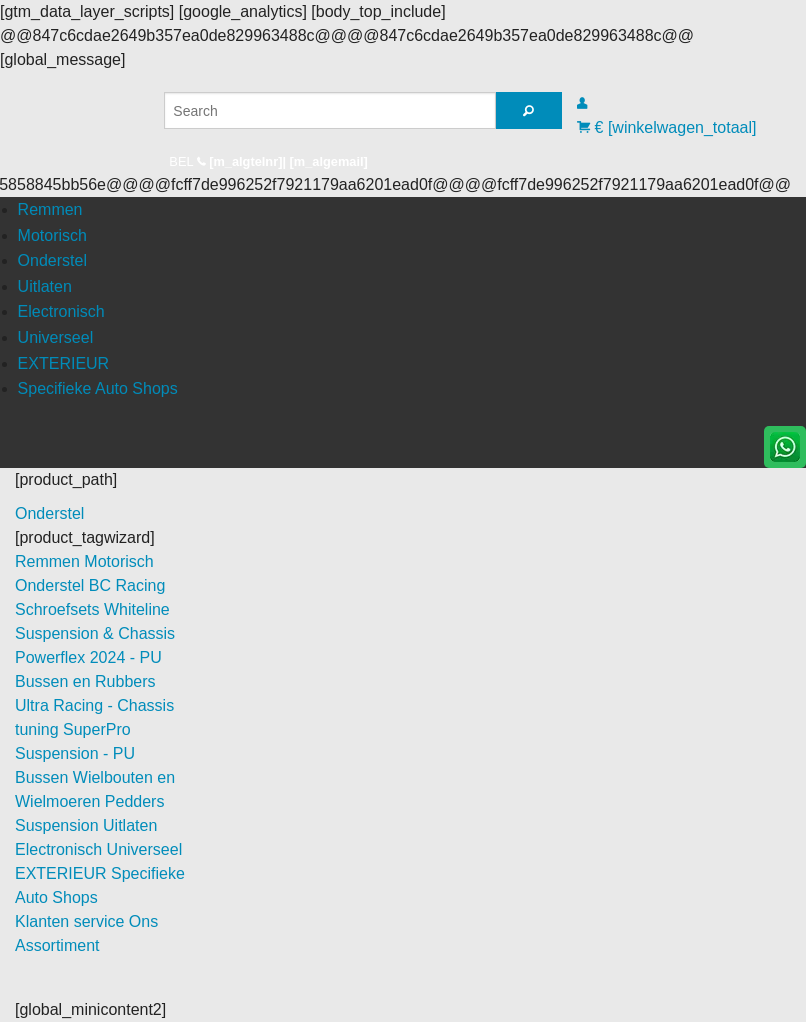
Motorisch (52, 235)
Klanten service (72, 921)
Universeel (56, 337)
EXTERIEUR (64, 363)
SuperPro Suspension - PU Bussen (75, 753)
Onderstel (52, 260)
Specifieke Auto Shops (98, 388)
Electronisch (61, 311)
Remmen (50, 209)
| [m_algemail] (324, 161)
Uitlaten (45, 286)
